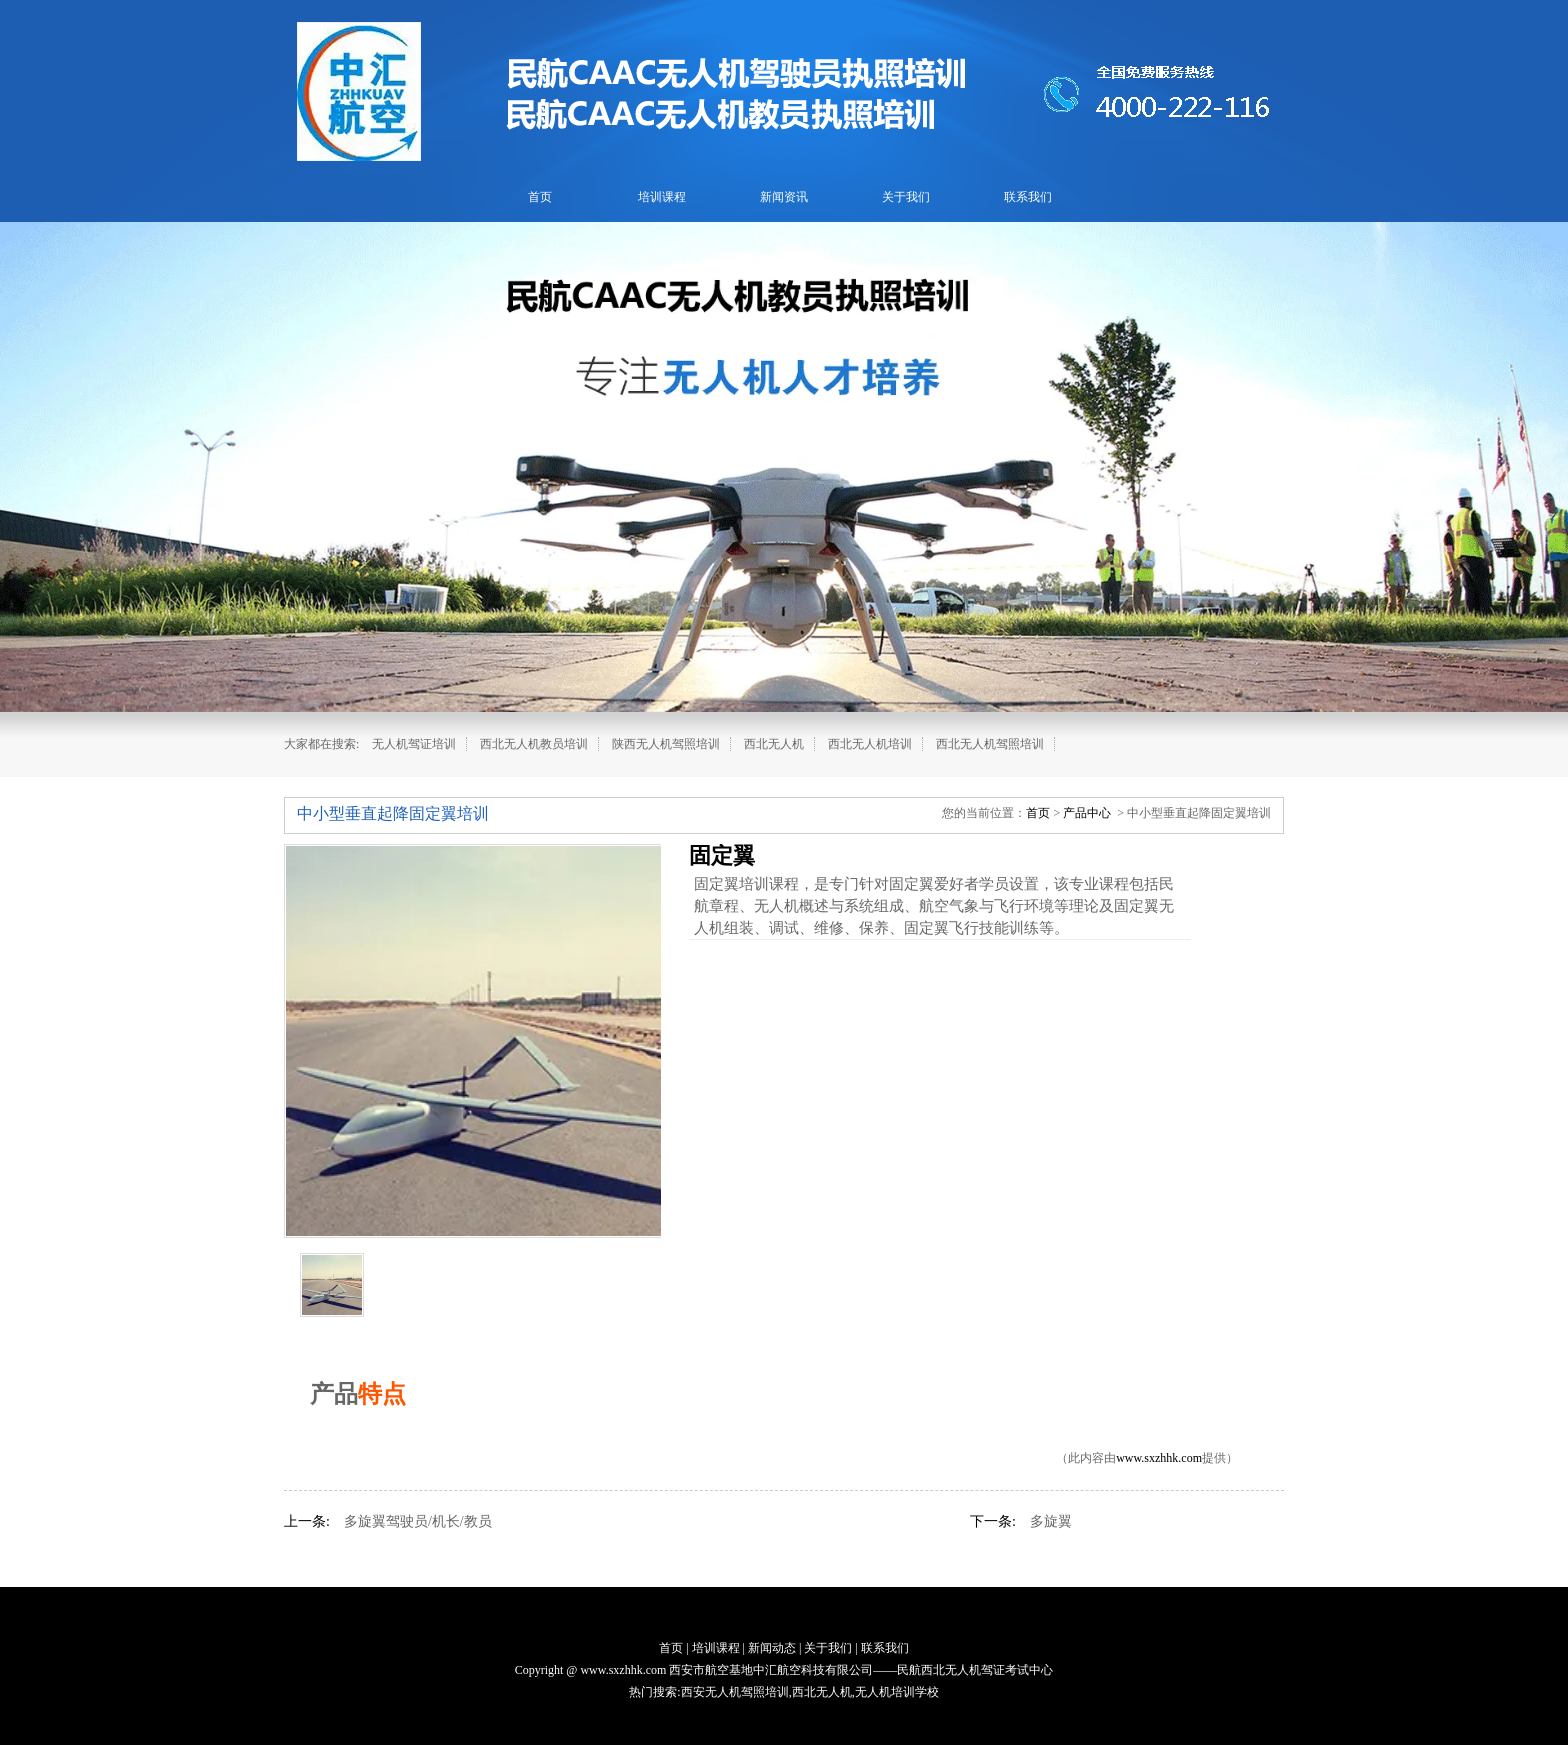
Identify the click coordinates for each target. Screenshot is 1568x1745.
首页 (540, 197)
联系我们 (1028, 197)
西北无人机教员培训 (534, 744)
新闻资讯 (784, 197)
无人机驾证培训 (414, 744)
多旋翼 (1051, 1521)
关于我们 (906, 197)
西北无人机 (774, 744)
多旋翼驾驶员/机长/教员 (418, 1521)
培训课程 (662, 197)
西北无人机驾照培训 (990, 744)
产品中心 (1087, 813)
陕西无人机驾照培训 (666, 744)
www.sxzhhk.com (1159, 1458)
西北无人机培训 (870, 744)
